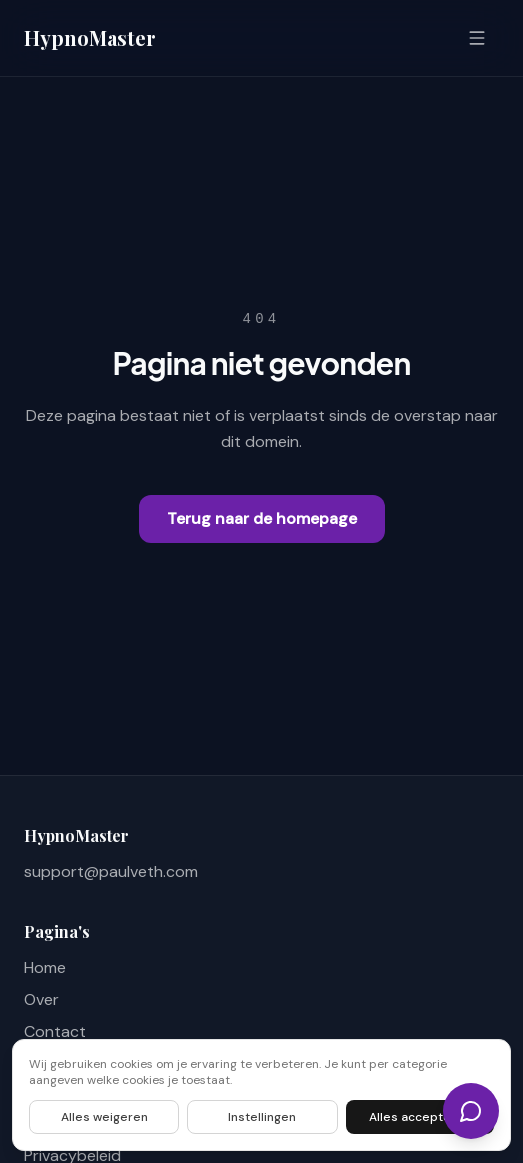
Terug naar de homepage (262, 518)
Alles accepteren (420, 1117)
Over (41, 999)
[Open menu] (477, 38)
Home (45, 967)
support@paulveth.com (111, 871)
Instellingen (262, 1117)
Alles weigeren (104, 1117)
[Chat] (471, 1111)
